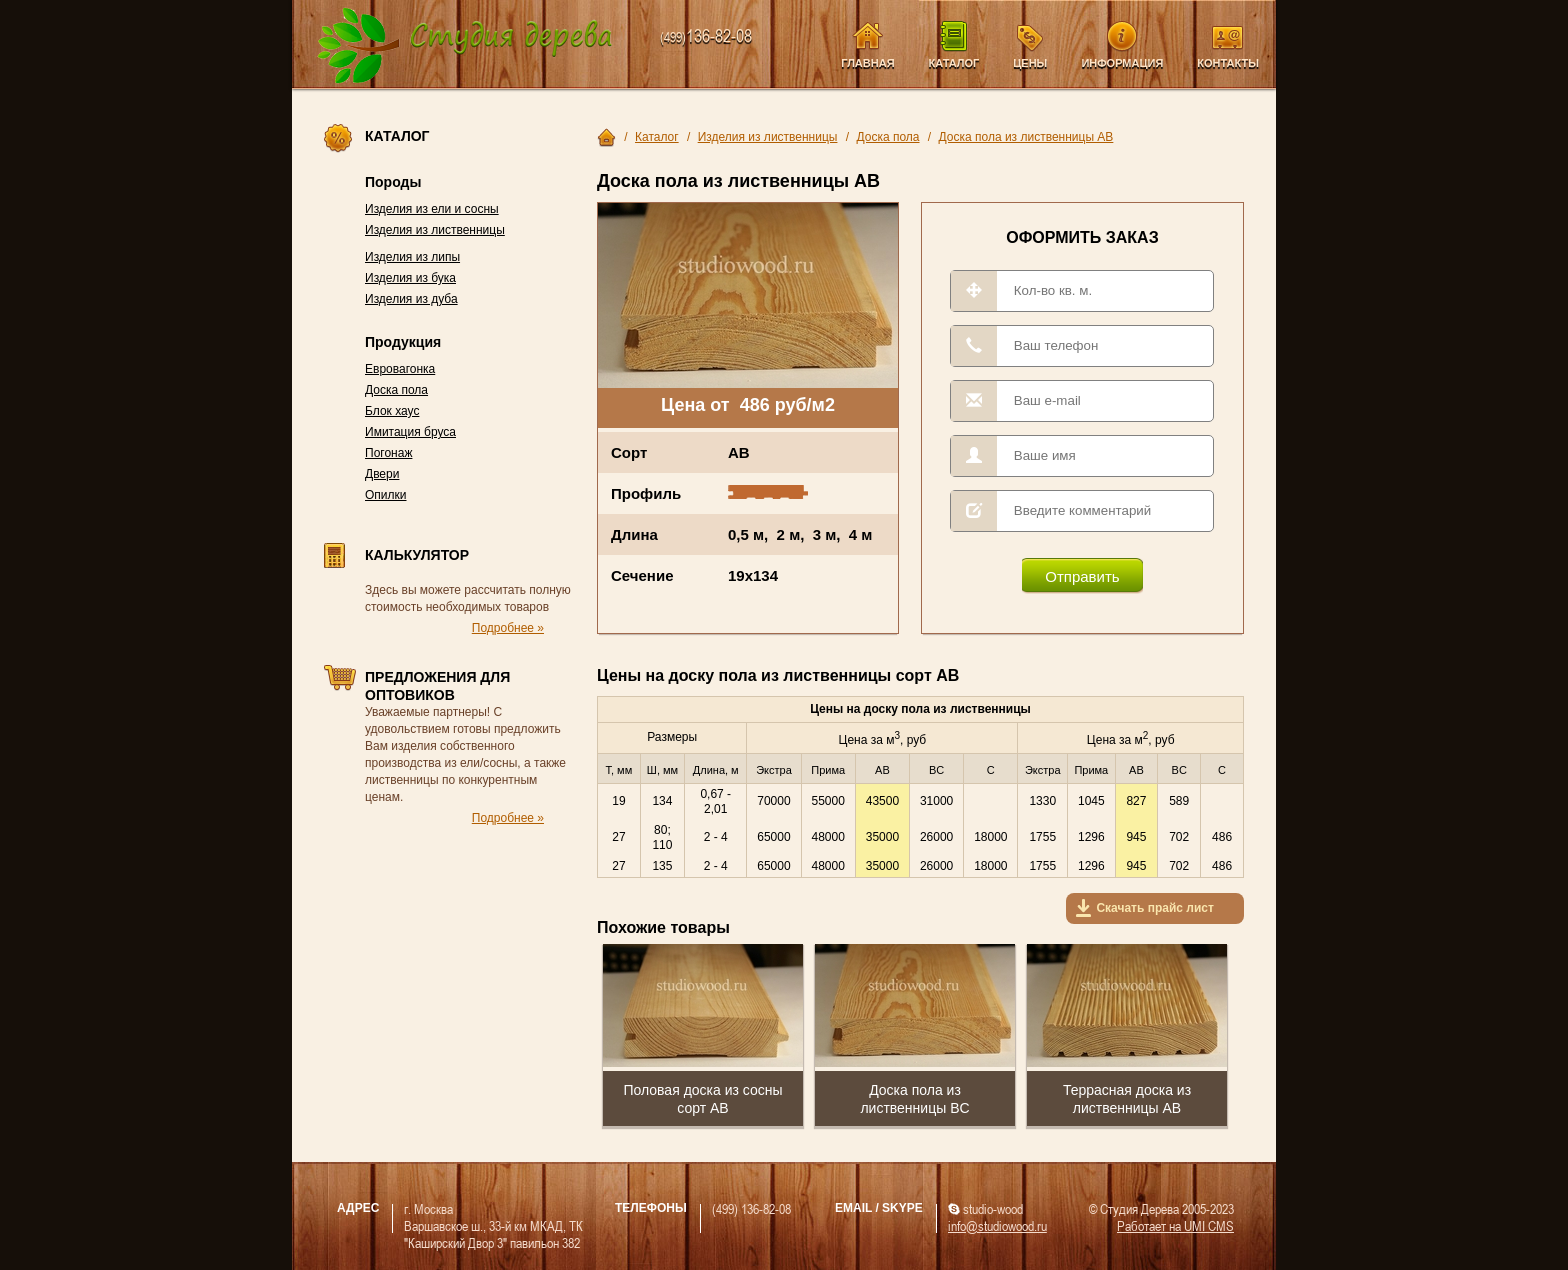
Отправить (1082, 576)
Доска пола (396, 390)
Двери (382, 474)
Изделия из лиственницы (435, 230)
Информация (1122, 63)
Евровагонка (400, 369)
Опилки (386, 495)
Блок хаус (392, 411)
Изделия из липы (412, 257)
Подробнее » (508, 628)
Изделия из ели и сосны (432, 209)
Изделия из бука (410, 278)
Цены (1030, 63)
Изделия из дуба (411, 299)
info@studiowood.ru (997, 1225)
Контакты (1228, 63)
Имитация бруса (410, 432)
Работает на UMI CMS (1175, 1225)
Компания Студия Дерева (465, 46)
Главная (867, 63)
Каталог (954, 63)
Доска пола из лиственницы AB (1026, 137)
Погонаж (388, 453)
